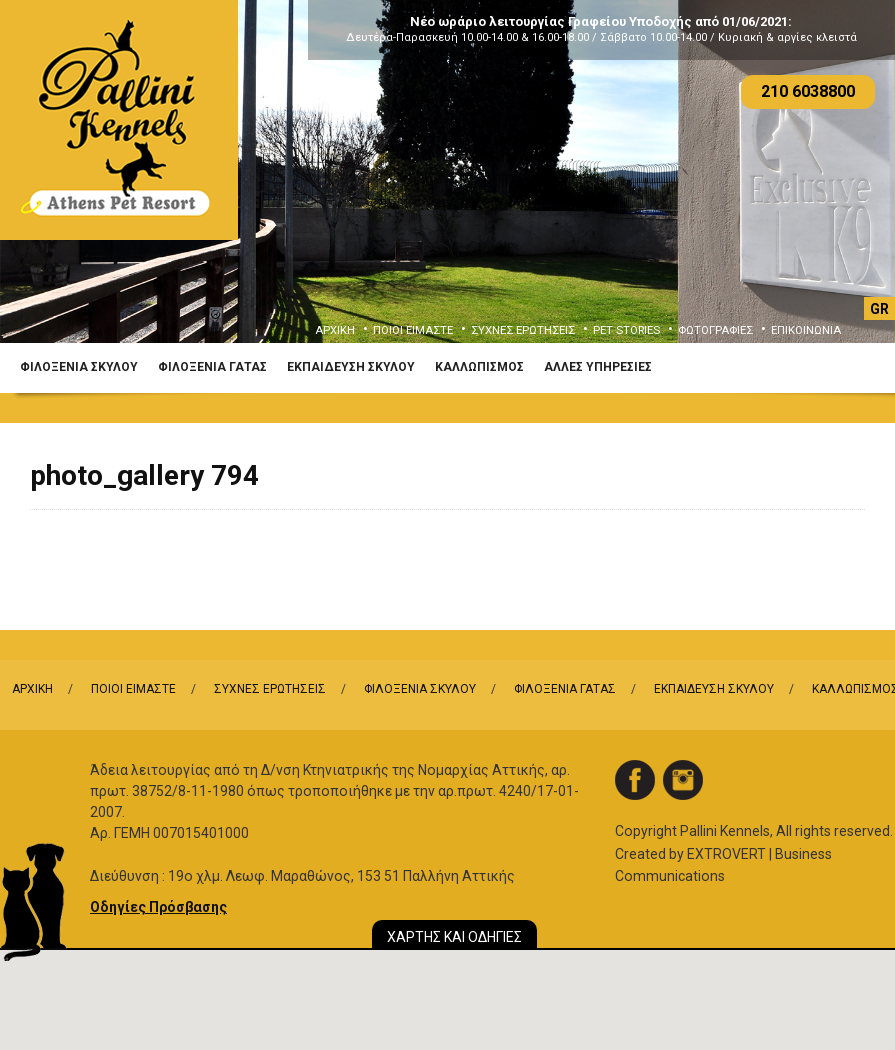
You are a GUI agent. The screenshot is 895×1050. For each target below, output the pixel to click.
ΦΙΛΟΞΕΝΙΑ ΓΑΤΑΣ (212, 367)
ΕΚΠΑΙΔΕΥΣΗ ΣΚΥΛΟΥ (351, 367)
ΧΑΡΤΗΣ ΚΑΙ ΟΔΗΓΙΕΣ (454, 937)
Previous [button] (44, 187)
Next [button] (850, 187)
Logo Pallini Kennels (119, 120)
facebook (635, 780)
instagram (683, 780)
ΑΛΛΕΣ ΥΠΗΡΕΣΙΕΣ (598, 367)
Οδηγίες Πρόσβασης (158, 907)
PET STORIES (626, 330)
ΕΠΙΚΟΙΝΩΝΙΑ (806, 330)
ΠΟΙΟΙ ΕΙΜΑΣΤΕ (413, 330)
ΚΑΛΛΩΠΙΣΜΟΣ (479, 367)
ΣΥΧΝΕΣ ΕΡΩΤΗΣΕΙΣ (523, 330)
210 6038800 (808, 91)
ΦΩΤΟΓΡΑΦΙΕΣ (715, 330)
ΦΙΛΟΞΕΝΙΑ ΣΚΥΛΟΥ (79, 367)
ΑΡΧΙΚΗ (335, 330)
